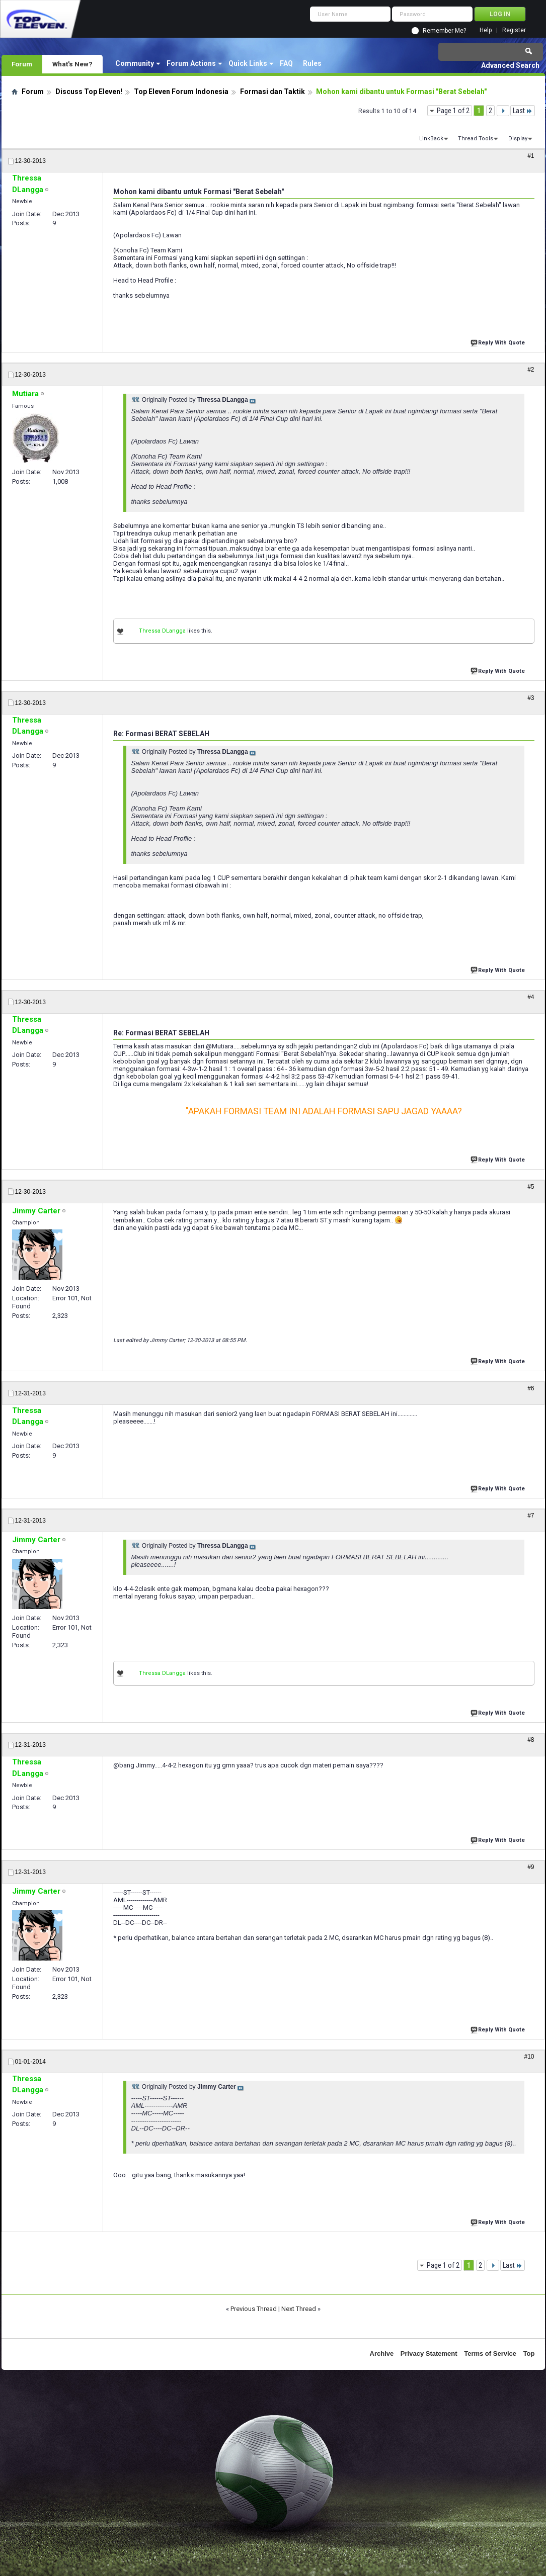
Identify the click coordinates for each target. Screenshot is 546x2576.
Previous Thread (253, 2309)
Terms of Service (490, 2353)
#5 (530, 1186)
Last (522, 111)
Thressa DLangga (162, 631)
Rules (312, 63)
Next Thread (298, 2309)
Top (529, 2353)
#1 (530, 155)
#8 (530, 1739)
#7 (530, 1515)
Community (134, 63)
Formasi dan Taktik (272, 91)
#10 (529, 2056)
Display (517, 138)
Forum (22, 64)
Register (514, 30)
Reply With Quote (499, 341)
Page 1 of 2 (453, 111)
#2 (530, 369)
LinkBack (431, 138)
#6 (530, 1388)
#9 (530, 1867)
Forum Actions (191, 63)
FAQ (286, 63)
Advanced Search (510, 65)
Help (486, 30)
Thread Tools (475, 138)
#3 (530, 697)
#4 (530, 997)
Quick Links (247, 63)
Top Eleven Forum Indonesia (181, 91)
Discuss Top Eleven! (88, 91)
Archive (382, 2353)
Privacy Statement (429, 2353)
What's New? (72, 64)
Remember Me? (444, 30)
